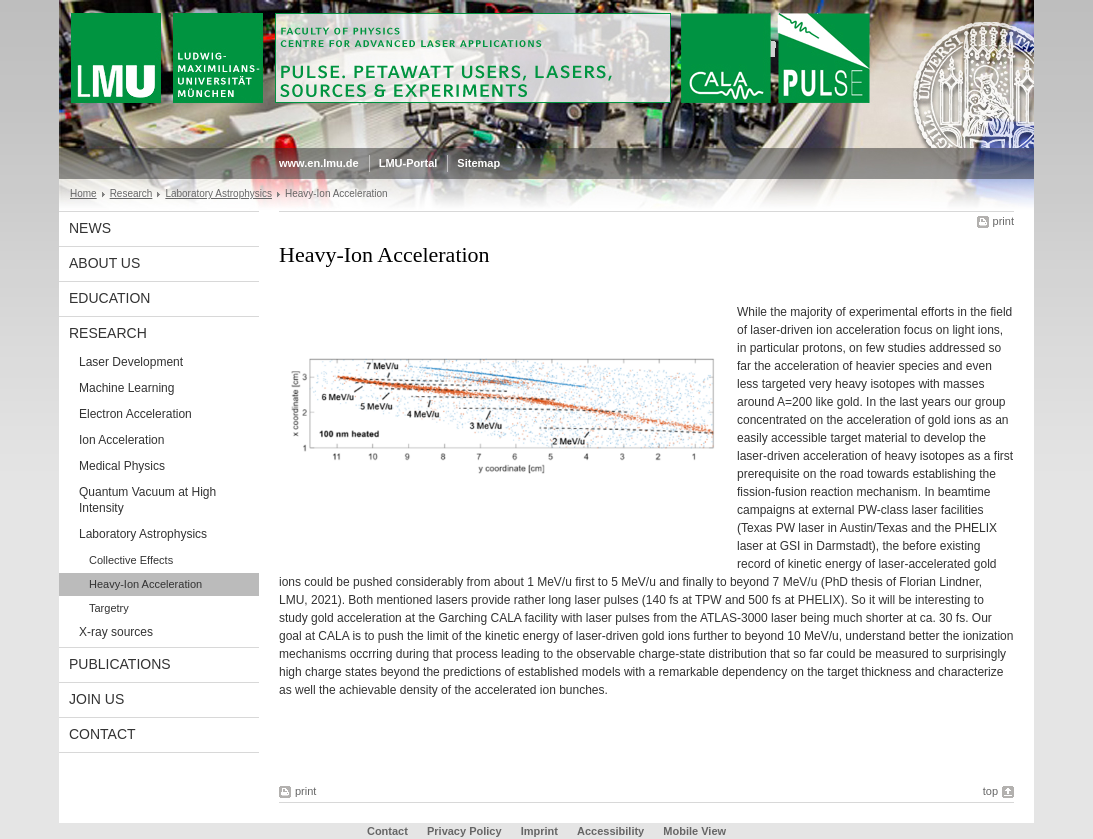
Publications (120, 664)
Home (83, 193)
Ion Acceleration (121, 440)
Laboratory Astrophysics (218, 193)
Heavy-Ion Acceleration (145, 584)
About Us (104, 263)
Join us (96, 699)
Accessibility (612, 831)
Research (131, 193)
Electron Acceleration (135, 414)
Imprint (539, 831)
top (990, 791)
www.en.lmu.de (319, 163)
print (1003, 221)
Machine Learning (126, 388)
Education (109, 298)
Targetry (109, 608)
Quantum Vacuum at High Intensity (147, 500)
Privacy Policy (464, 831)
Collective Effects (131, 560)
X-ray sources (116, 632)
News (90, 228)
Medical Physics (122, 466)
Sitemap (478, 163)
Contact (102, 734)
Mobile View (694, 831)
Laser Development (131, 362)
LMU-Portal (408, 163)
